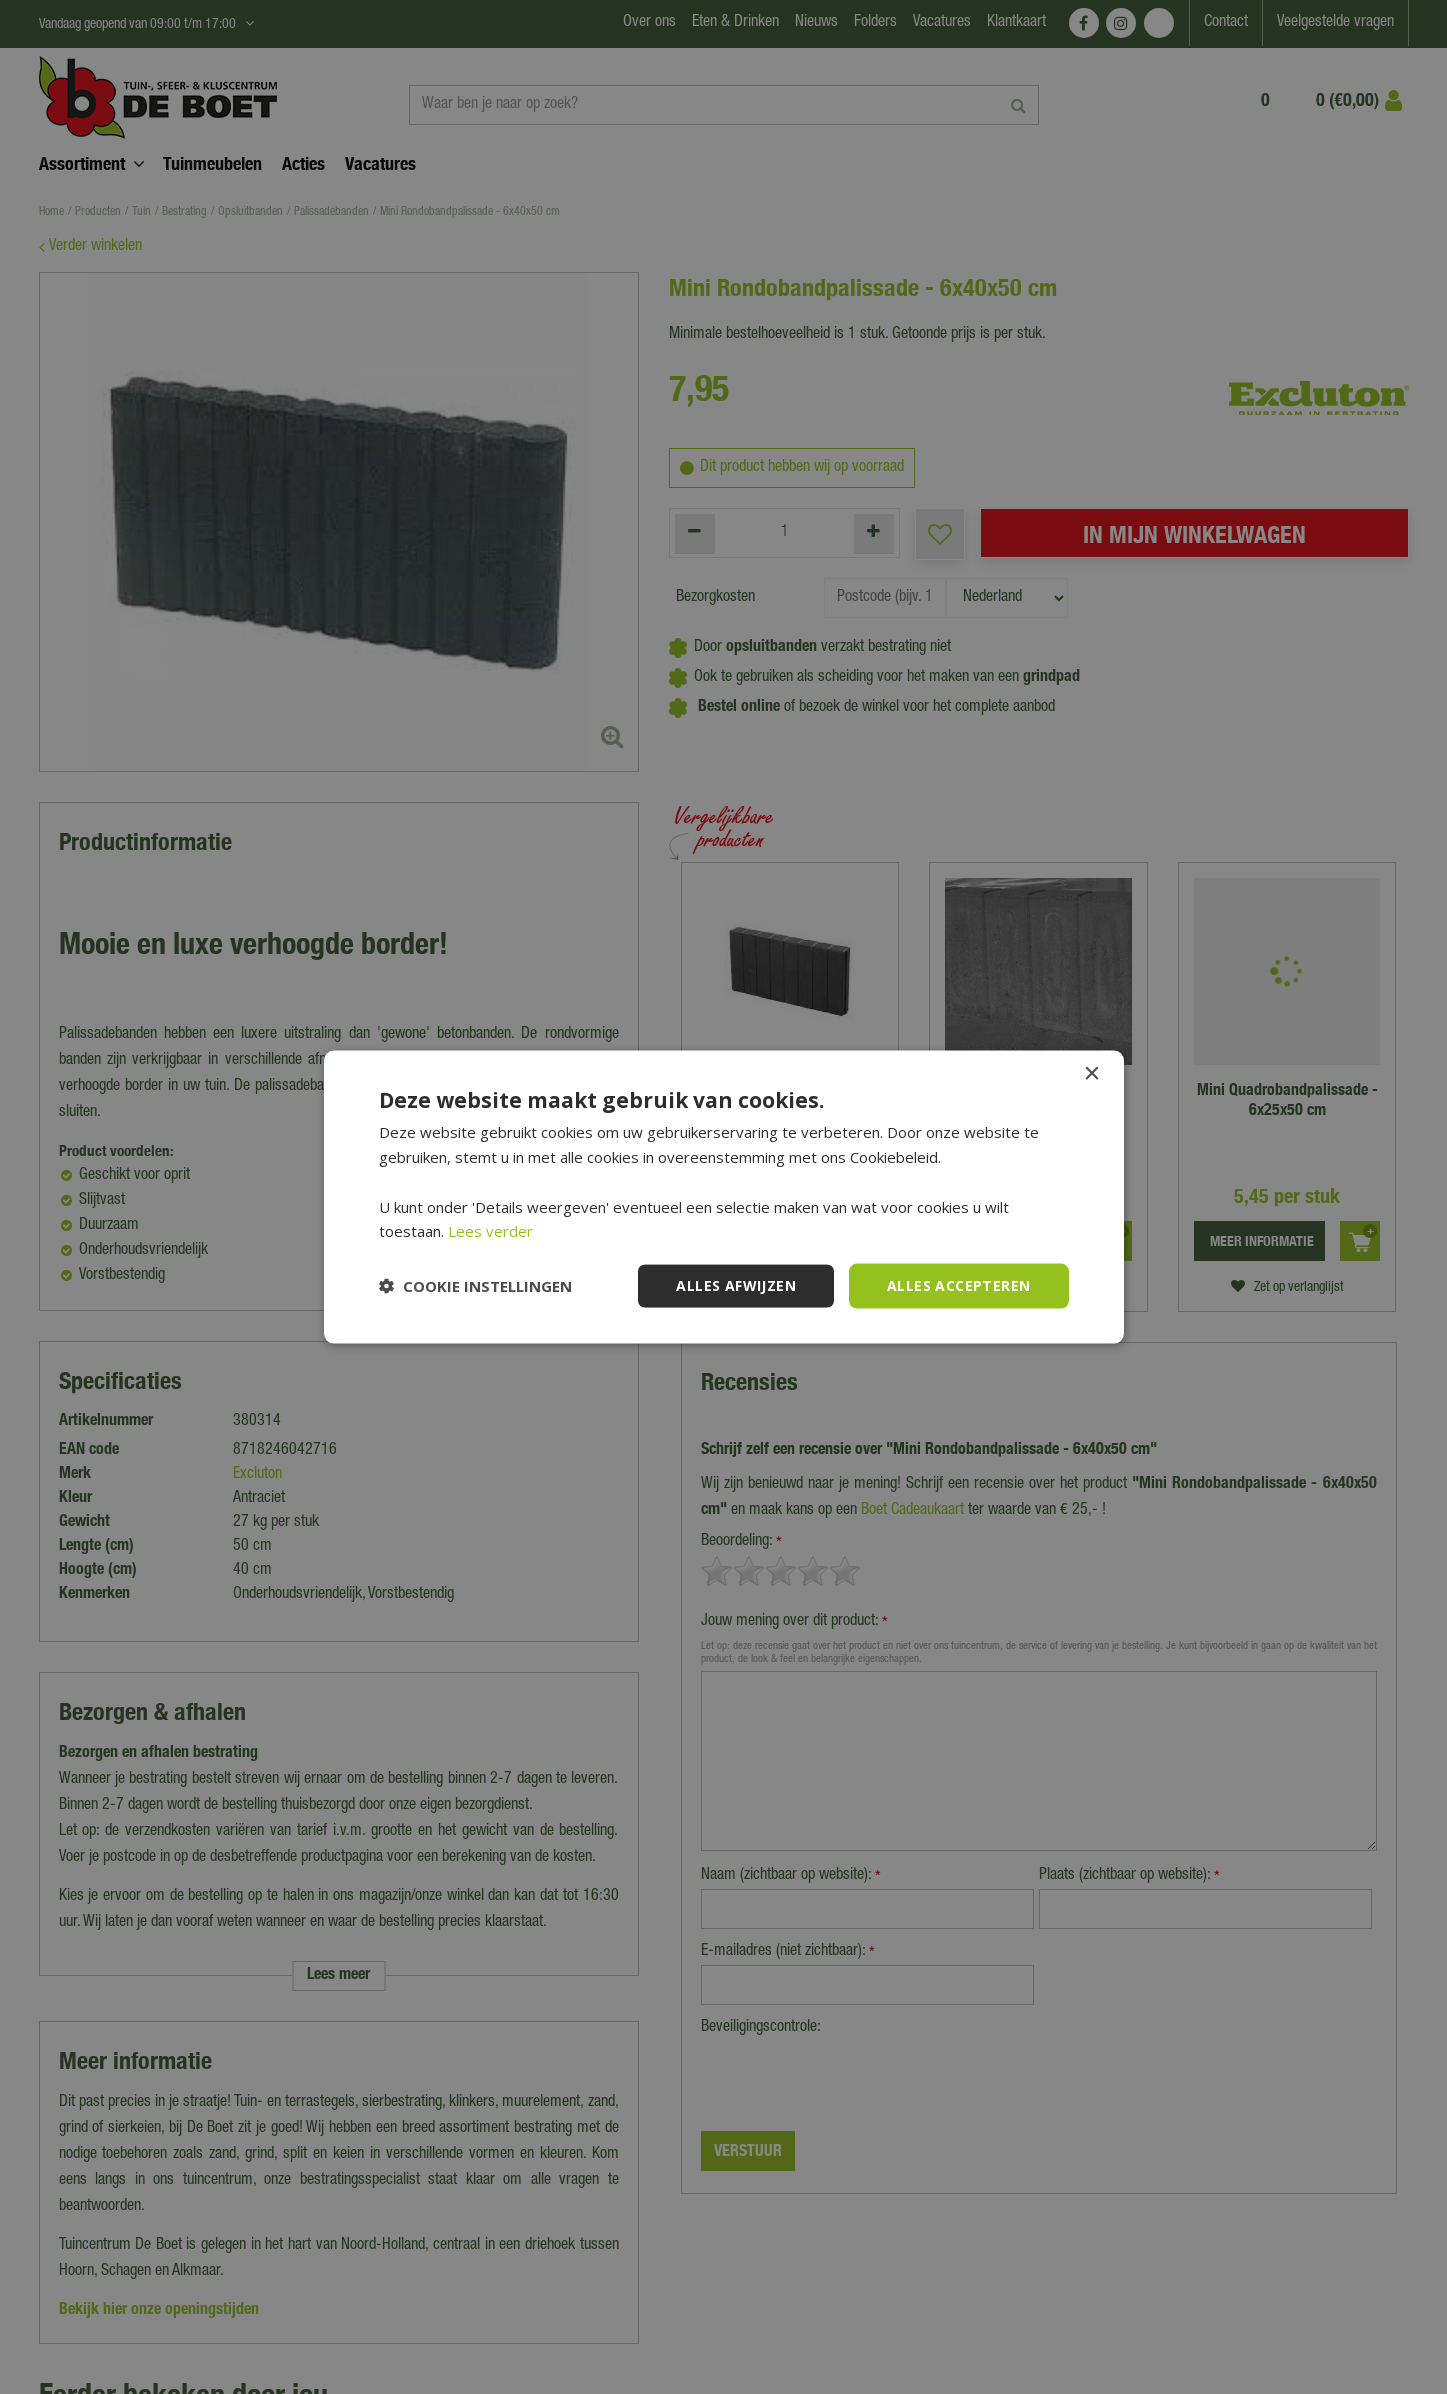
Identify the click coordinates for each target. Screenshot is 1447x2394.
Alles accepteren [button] (958, 1285)
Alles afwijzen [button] (736, 1285)
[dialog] (723, 1197)
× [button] (1091, 1074)
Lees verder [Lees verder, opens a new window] (490, 1231)
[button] (475, 1286)
